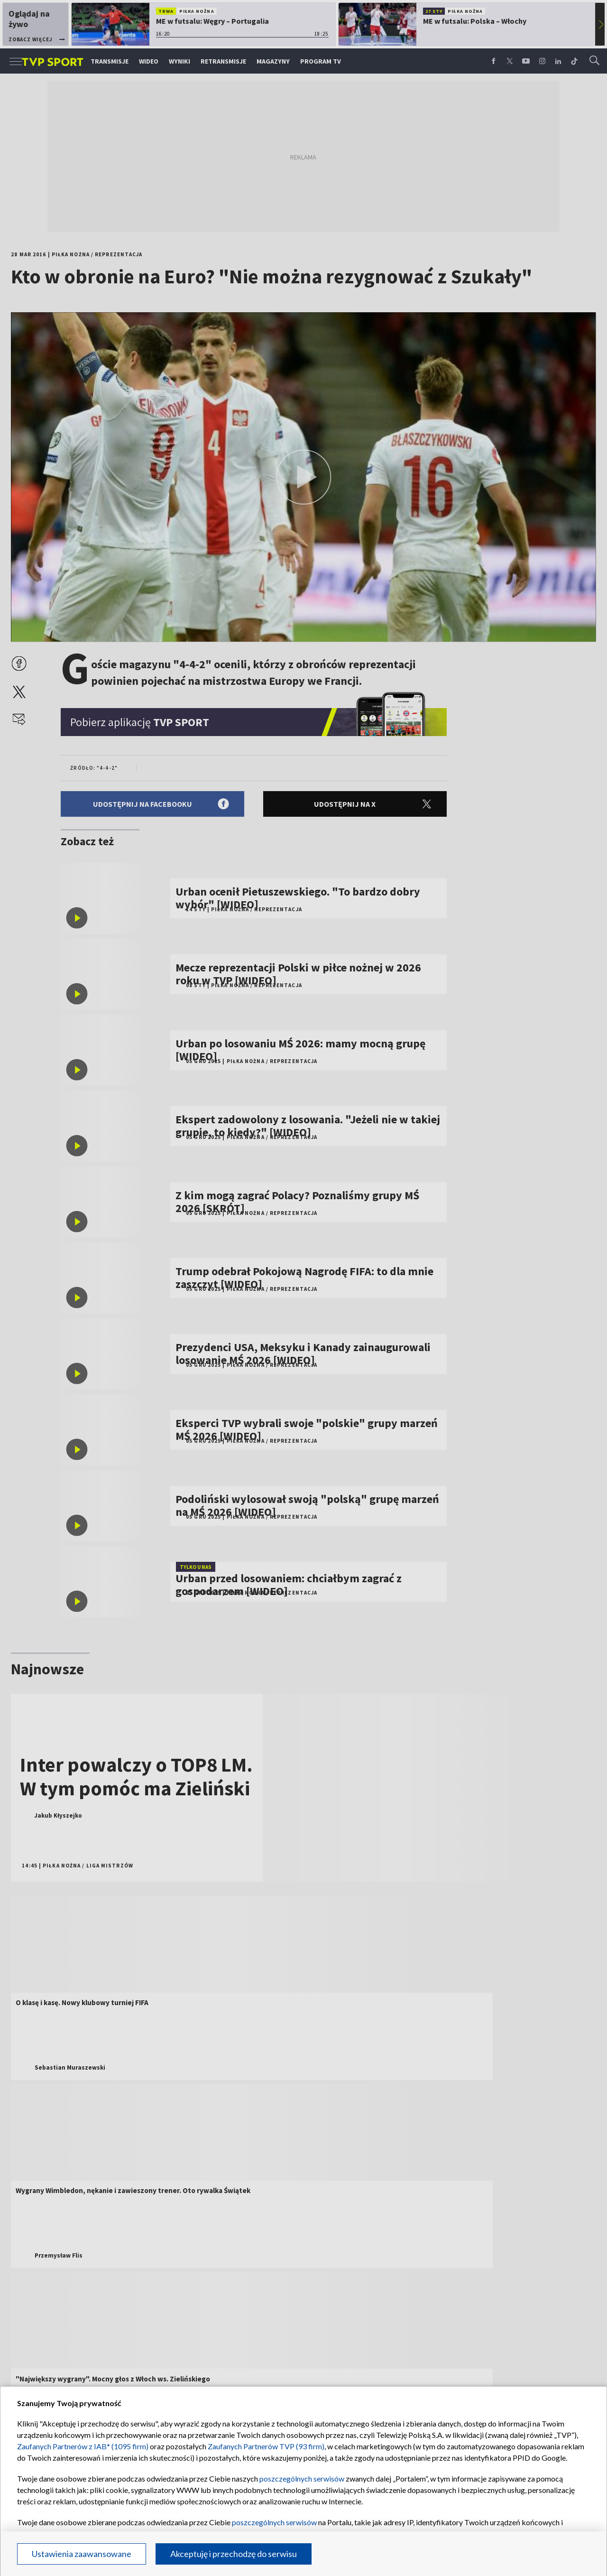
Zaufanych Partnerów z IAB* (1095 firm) (82, 2446)
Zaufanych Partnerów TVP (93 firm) (266, 2446)
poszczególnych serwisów (301, 2478)
